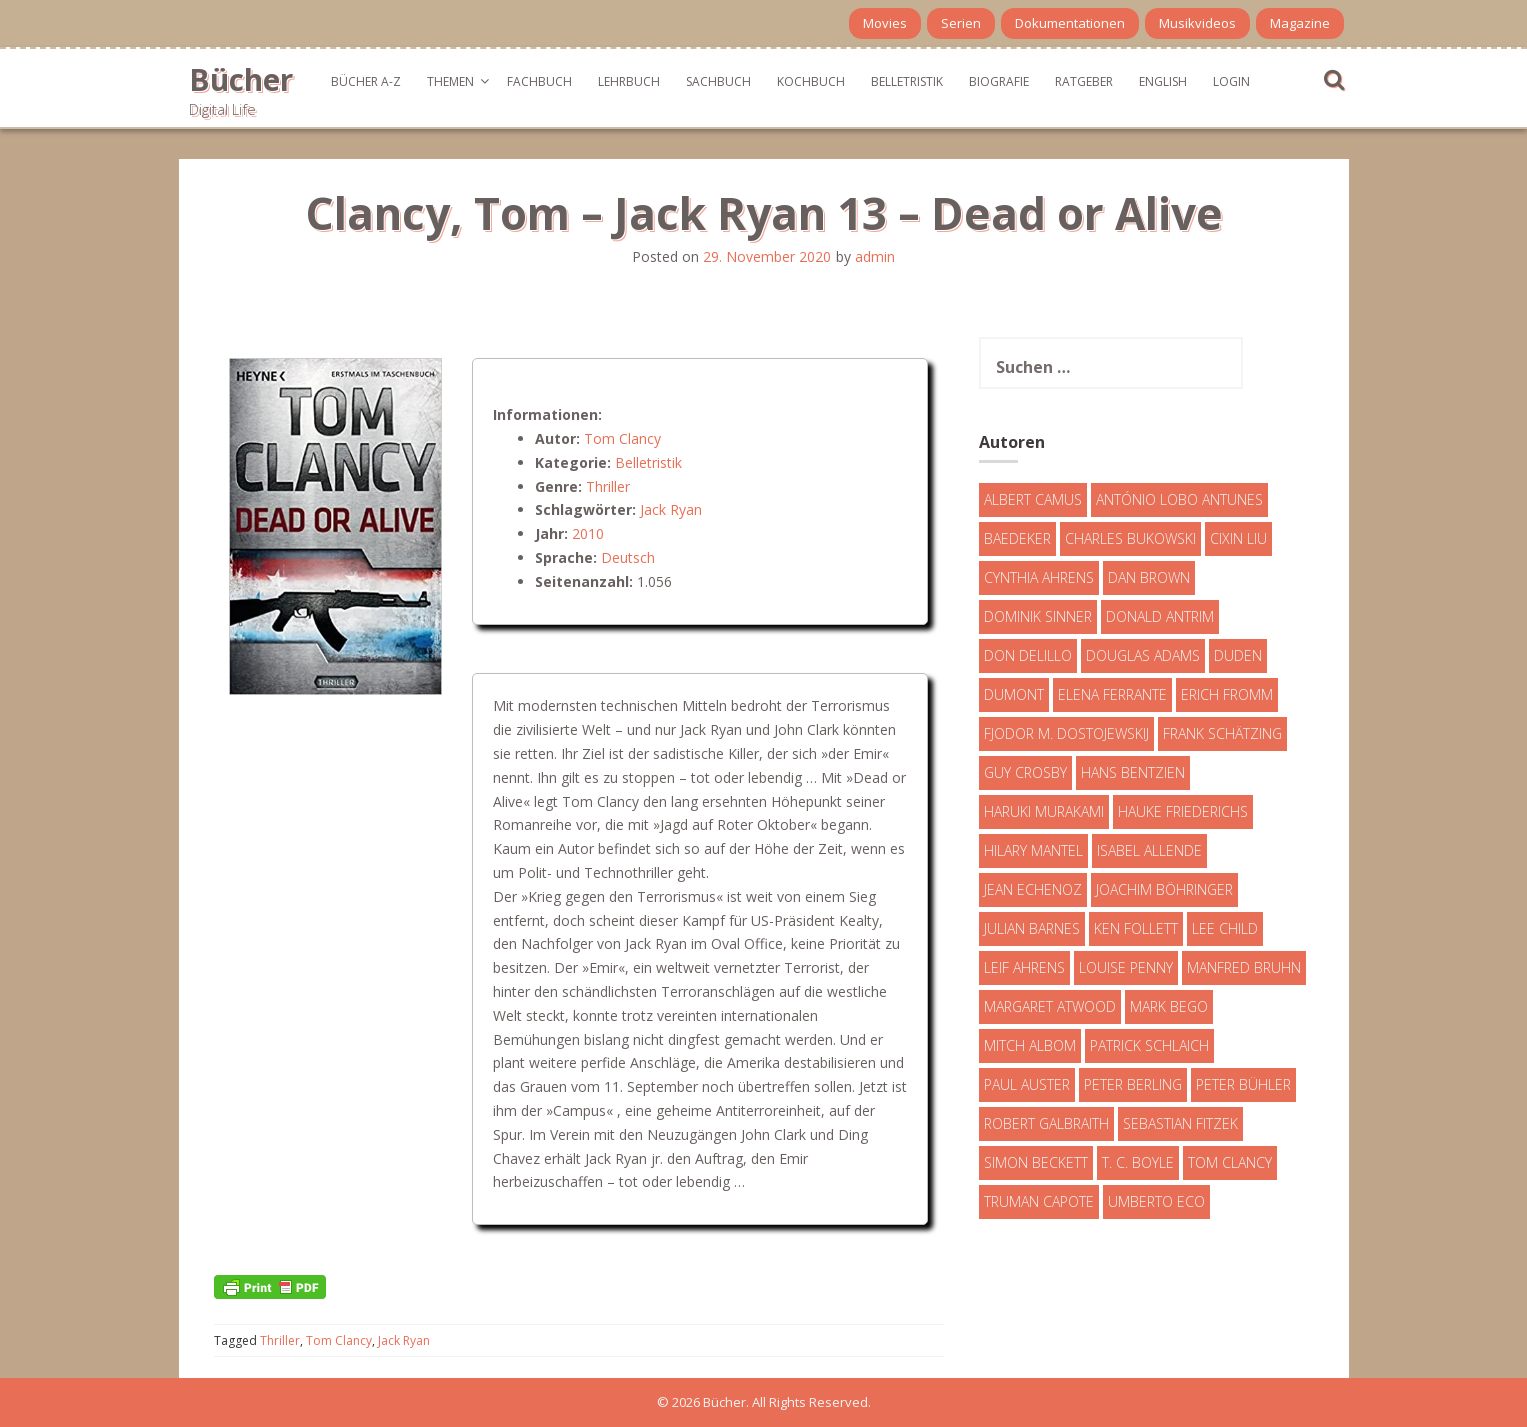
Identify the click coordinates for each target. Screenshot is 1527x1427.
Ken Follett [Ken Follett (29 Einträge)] (1136, 928)
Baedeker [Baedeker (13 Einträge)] (1017, 538)
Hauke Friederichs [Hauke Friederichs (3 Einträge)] (1183, 811)
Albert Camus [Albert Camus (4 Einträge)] (1033, 499)
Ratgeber (1084, 81)
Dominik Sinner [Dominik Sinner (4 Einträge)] (1038, 616)
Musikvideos (1197, 23)
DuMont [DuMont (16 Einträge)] (1014, 694)
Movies (885, 23)
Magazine (1300, 23)
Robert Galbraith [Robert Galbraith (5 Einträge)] (1046, 1123)
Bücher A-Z (366, 81)
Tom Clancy (622, 438)
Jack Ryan (671, 509)
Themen (450, 81)
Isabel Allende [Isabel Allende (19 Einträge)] (1149, 850)
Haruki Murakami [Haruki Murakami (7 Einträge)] (1044, 811)
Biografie (999, 81)
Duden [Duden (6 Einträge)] (1238, 655)
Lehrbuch (629, 81)
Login (1231, 81)
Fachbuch (539, 81)
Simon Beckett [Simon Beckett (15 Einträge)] (1036, 1162)
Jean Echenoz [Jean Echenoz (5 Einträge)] (1033, 889)
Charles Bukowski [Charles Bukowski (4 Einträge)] (1130, 538)
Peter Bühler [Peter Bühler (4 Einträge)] (1243, 1084)
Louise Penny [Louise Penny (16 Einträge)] (1126, 967)
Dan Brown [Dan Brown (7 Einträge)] (1149, 577)
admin (875, 256)
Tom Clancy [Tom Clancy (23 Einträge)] (1230, 1162)
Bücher (241, 79)
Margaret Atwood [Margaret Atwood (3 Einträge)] (1050, 1006)
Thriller (608, 486)
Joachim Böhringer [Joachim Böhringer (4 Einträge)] (1164, 889)
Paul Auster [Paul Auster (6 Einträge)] (1027, 1084)
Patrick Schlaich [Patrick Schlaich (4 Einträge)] (1149, 1045)
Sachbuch (718, 81)
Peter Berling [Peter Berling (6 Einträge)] (1133, 1084)
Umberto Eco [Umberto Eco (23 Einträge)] (1156, 1201)
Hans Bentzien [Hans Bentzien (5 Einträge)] (1133, 772)
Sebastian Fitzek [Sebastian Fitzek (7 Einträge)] (1180, 1123)
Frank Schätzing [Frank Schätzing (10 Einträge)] (1222, 733)
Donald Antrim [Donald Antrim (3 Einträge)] (1160, 616)
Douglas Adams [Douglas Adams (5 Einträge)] (1143, 655)
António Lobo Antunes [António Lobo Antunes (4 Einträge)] (1179, 499)
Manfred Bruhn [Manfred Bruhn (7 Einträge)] (1244, 967)
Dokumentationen (1070, 23)
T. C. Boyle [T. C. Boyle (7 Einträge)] (1138, 1162)
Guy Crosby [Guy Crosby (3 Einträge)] (1025, 772)
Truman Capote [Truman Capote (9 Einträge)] (1039, 1201)
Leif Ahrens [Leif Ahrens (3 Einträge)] (1024, 967)
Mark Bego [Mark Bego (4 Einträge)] (1169, 1006)
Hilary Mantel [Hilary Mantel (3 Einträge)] (1033, 850)
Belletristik (907, 81)
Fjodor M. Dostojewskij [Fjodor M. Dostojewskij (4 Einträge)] (1066, 733)
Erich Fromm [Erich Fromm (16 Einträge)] (1227, 694)
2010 (588, 533)
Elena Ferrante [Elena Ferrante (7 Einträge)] (1112, 694)
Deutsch (628, 557)
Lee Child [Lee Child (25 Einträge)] (1225, 928)
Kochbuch (811, 81)
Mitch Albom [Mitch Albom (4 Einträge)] (1030, 1045)
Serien (961, 23)
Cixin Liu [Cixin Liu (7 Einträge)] (1238, 538)
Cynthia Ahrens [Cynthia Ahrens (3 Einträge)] (1039, 577)
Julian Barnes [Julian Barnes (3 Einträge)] (1032, 928)
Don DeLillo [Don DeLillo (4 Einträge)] (1028, 655)
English (1163, 81)
